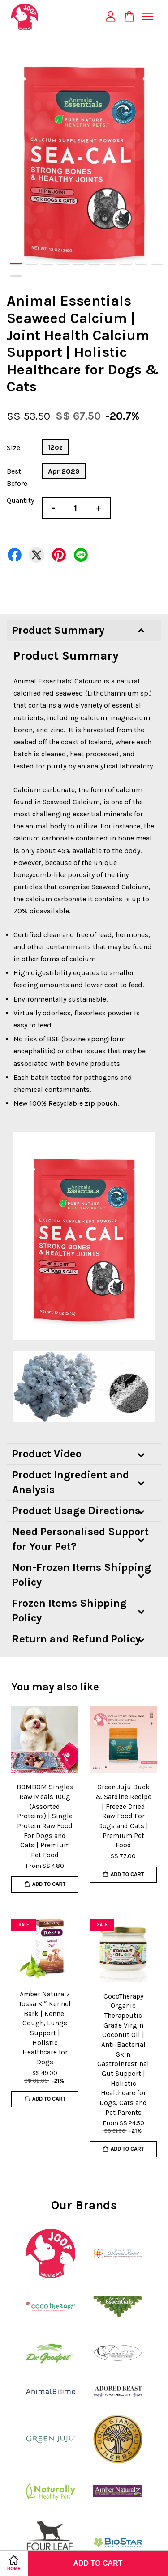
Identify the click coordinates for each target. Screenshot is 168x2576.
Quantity (20, 500)
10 (157, 263)
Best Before (17, 477)
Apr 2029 (64, 471)
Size (13, 447)
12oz (55, 447)
